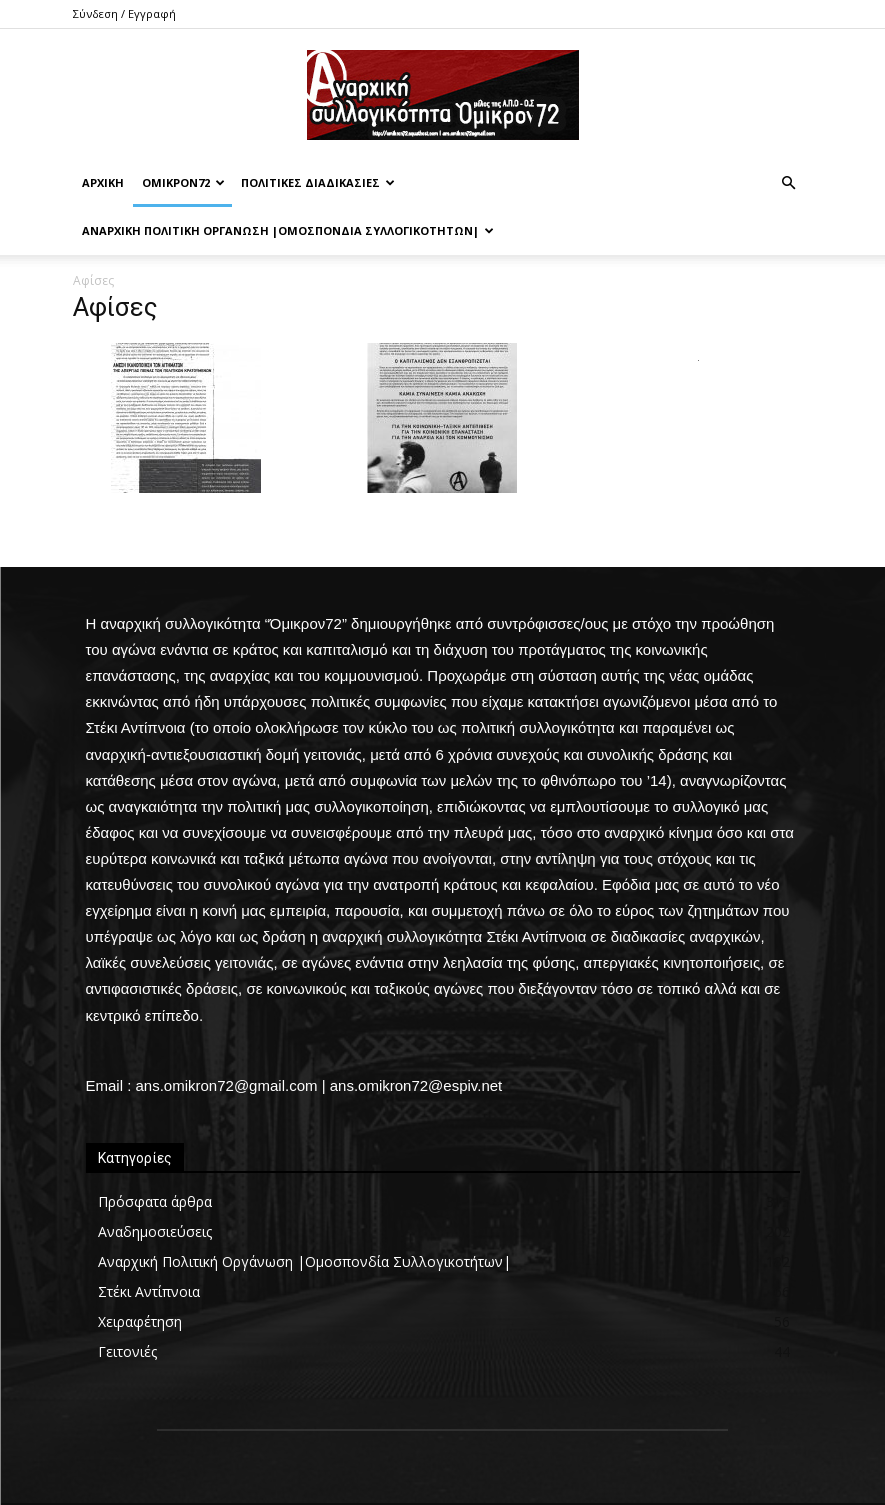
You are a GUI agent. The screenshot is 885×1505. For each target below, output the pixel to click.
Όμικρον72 (183, 182)
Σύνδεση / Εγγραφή (124, 13)
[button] (789, 183)
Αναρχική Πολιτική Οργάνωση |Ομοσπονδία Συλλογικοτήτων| (288, 230)
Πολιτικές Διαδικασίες (318, 182)
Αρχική (103, 182)
